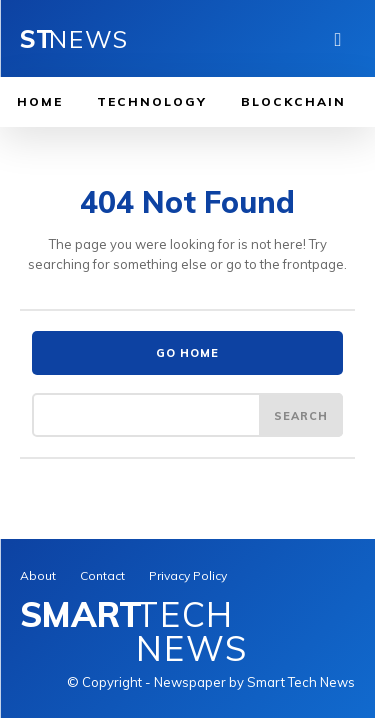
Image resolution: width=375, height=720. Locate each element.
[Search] (301, 415)
